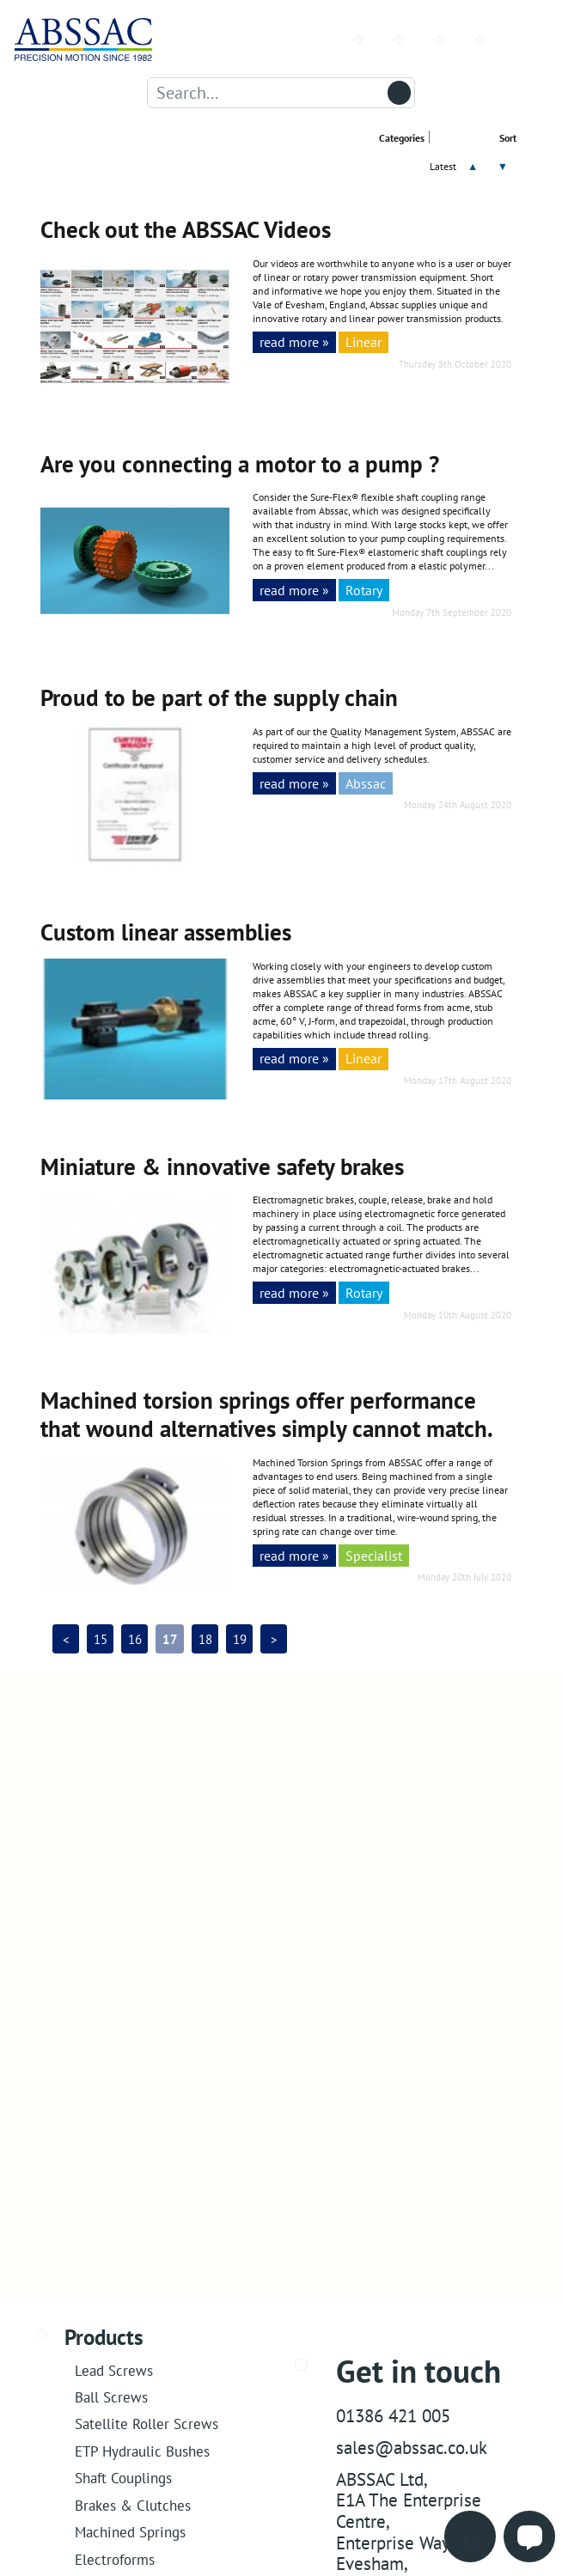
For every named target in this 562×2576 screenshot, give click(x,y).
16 (135, 1639)
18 (205, 1639)
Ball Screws (111, 2397)
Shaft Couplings (123, 2478)
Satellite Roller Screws (146, 2423)
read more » (294, 341)
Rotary (363, 590)
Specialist (373, 1555)
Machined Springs (130, 2532)
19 (240, 1639)
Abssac (365, 783)
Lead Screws (114, 2370)
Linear (363, 341)
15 (100, 1639)
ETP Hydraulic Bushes (142, 2451)
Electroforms (115, 2559)
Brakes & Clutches (133, 2505)
